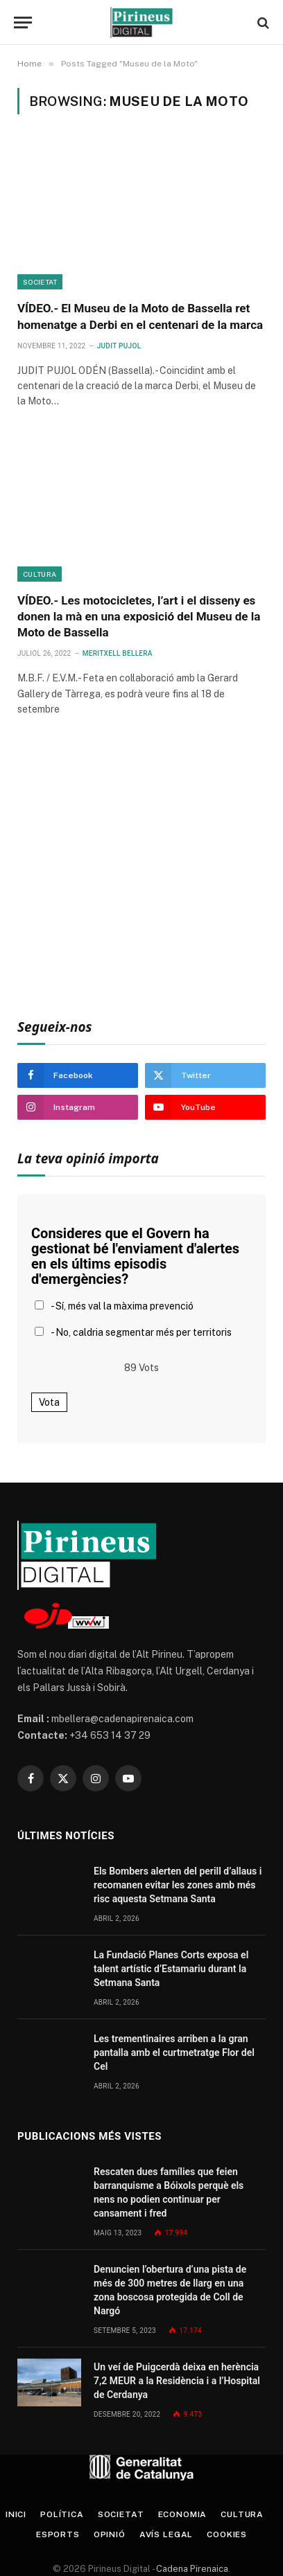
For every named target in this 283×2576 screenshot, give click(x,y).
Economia (182, 2514)
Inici (16, 2514)
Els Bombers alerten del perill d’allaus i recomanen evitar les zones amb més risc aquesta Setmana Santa (177, 1885)
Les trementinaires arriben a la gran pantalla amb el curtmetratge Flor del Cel (174, 2052)
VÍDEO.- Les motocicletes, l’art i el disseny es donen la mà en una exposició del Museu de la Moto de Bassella (138, 616)
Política (62, 2514)
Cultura (39, 574)
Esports (58, 2534)
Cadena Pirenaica (191, 2569)
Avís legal (166, 2534)
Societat (40, 282)
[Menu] (23, 22)
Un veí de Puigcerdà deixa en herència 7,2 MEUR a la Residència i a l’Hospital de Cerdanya (177, 2380)
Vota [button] (49, 1402)
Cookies (227, 2534)
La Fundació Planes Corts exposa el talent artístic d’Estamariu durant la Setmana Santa (171, 1968)
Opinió (110, 2534)
